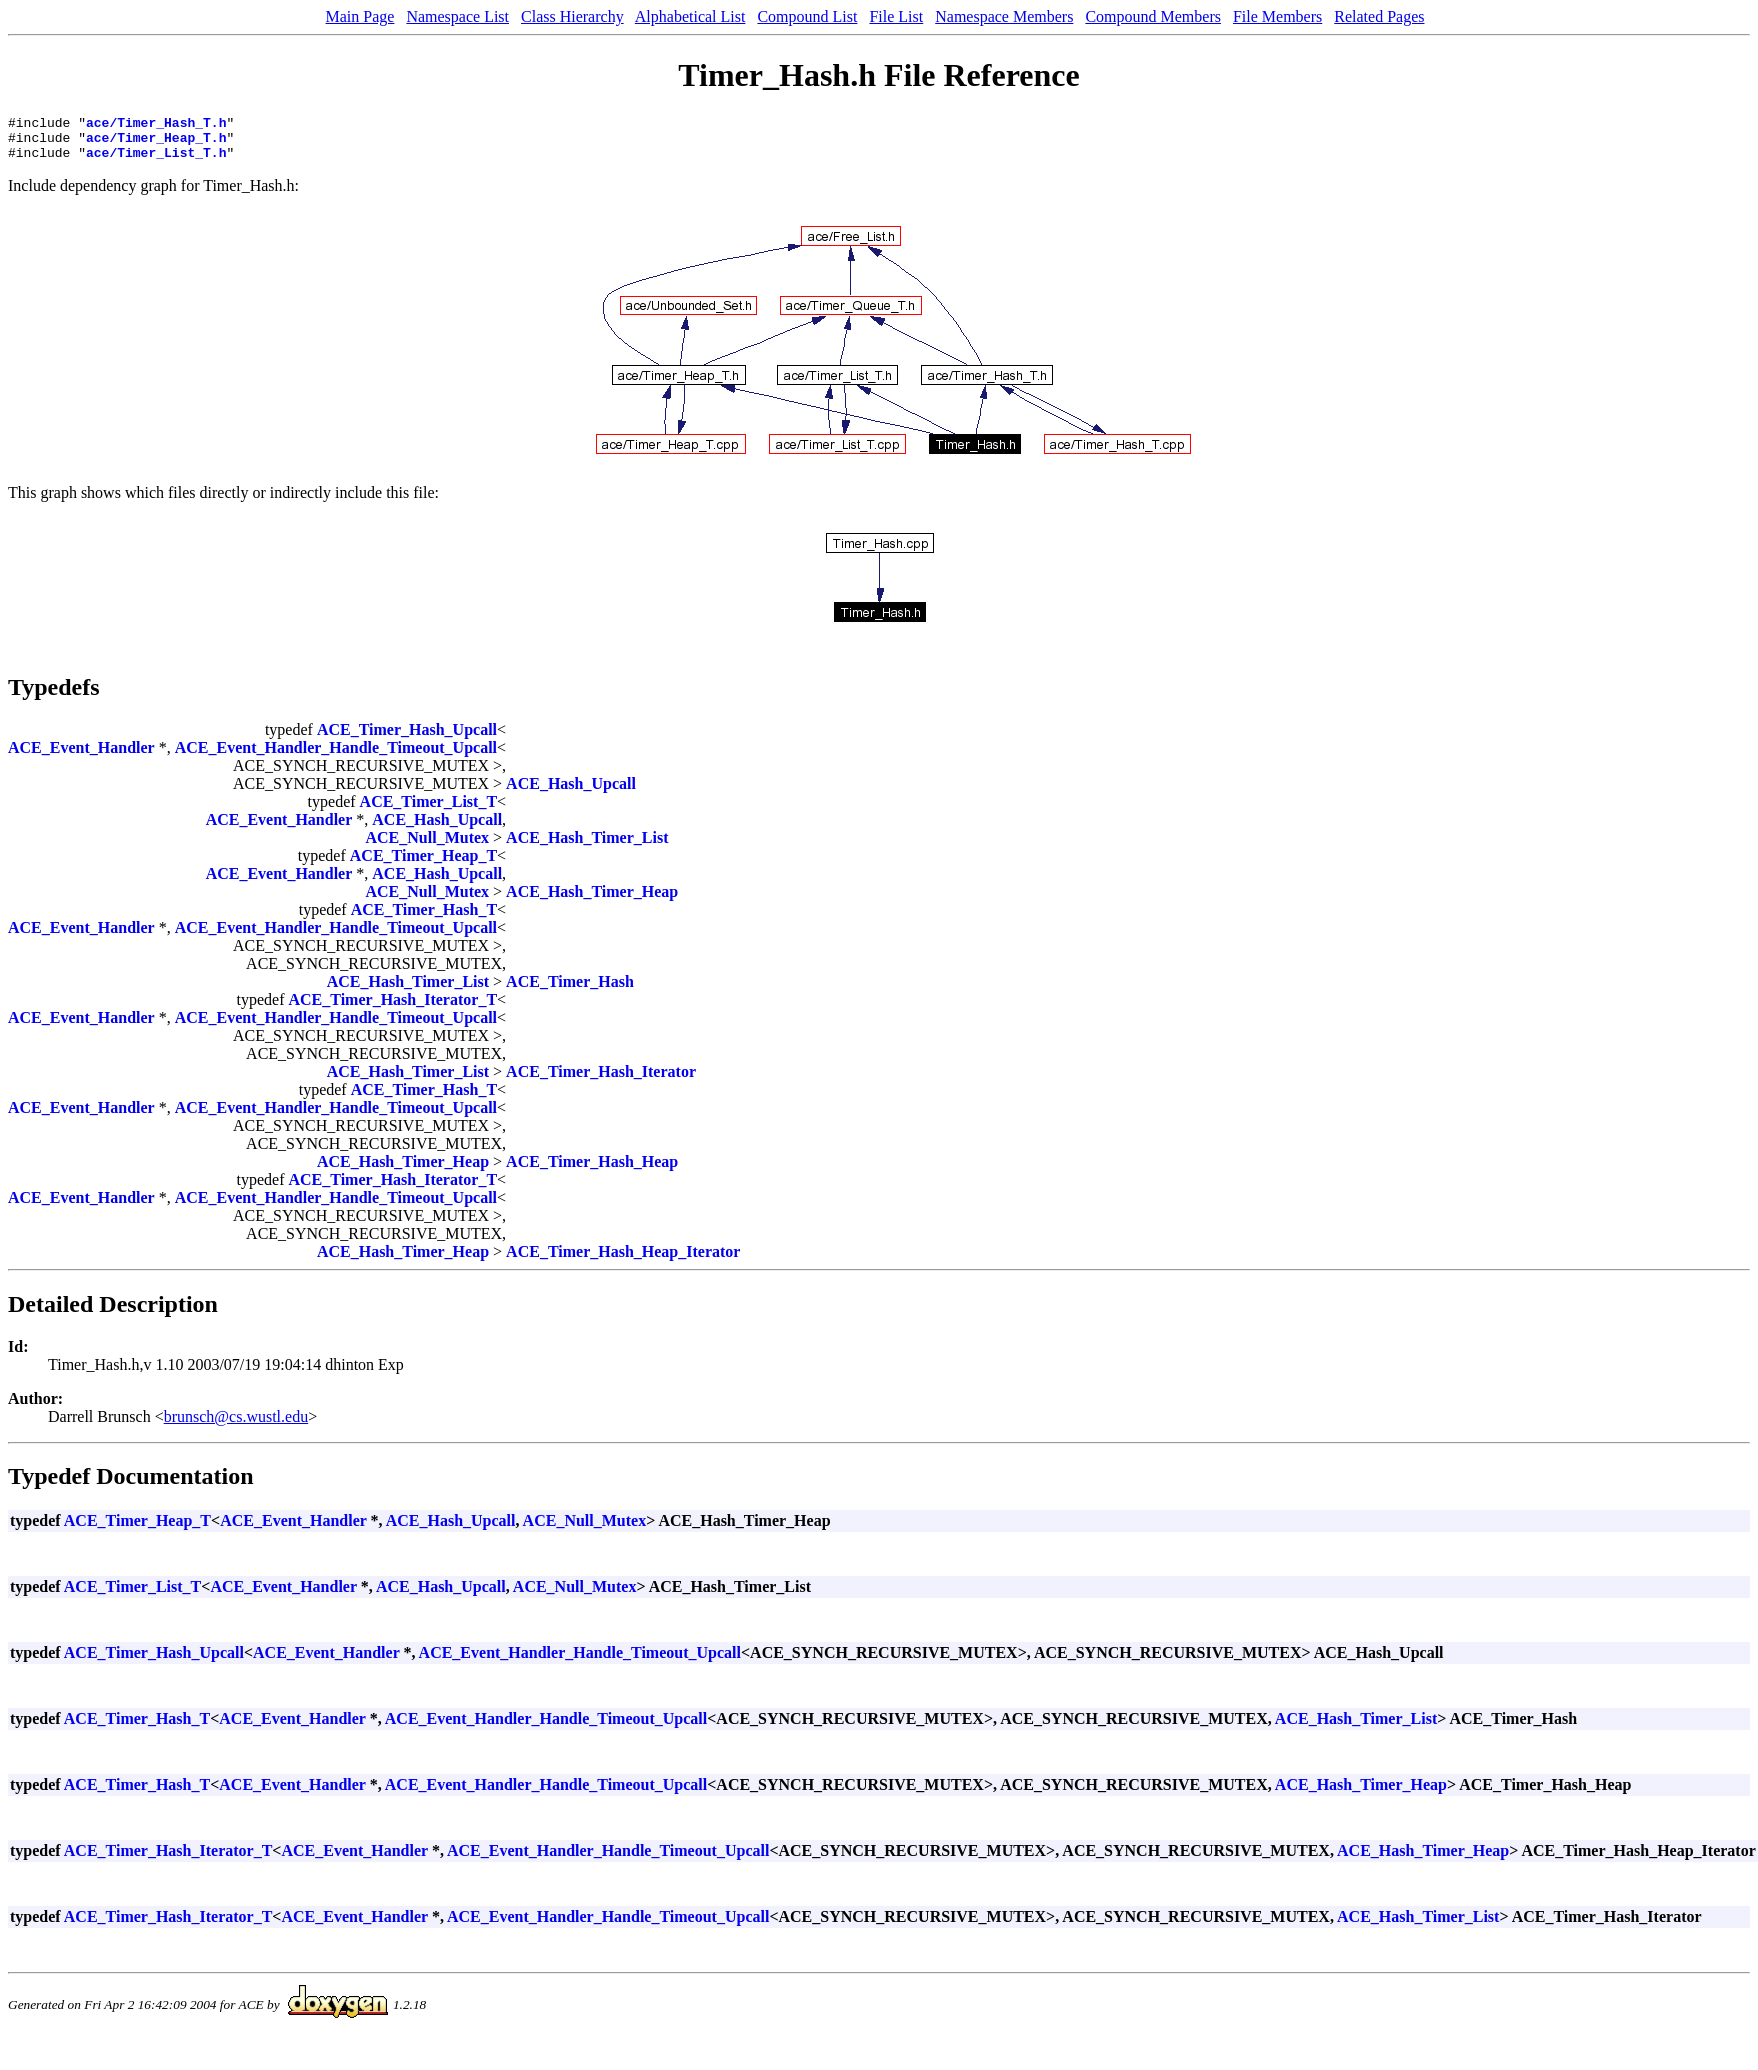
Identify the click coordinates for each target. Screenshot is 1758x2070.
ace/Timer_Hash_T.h (156, 125)
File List (896, 16)
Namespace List (457, 16)
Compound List (807, 16)
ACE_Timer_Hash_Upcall (407, 738)
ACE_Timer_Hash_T (424, 918)
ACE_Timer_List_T (428, 810)
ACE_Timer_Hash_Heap (592, 1170)
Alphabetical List (690, 16)
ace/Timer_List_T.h (156, 161)
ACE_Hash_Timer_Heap (592, 900)
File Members (1277, 16)
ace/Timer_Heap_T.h (156, 143)
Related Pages (1379, 16)
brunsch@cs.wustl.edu (236, 1425)
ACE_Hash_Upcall (571, 792)
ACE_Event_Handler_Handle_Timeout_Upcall (336, 756)
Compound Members (1153, 16)
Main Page (360, 16)
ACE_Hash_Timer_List (587, 846)
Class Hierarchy (572, 16)
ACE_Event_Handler (81, 756)
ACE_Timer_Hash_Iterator (601, 1080)
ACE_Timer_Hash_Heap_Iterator (623, 1260)
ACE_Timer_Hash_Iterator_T (392, 1008)
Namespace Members (1004, 16)
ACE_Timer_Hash (570, 990)
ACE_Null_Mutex (428, 846)
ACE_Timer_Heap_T (423, 864)
